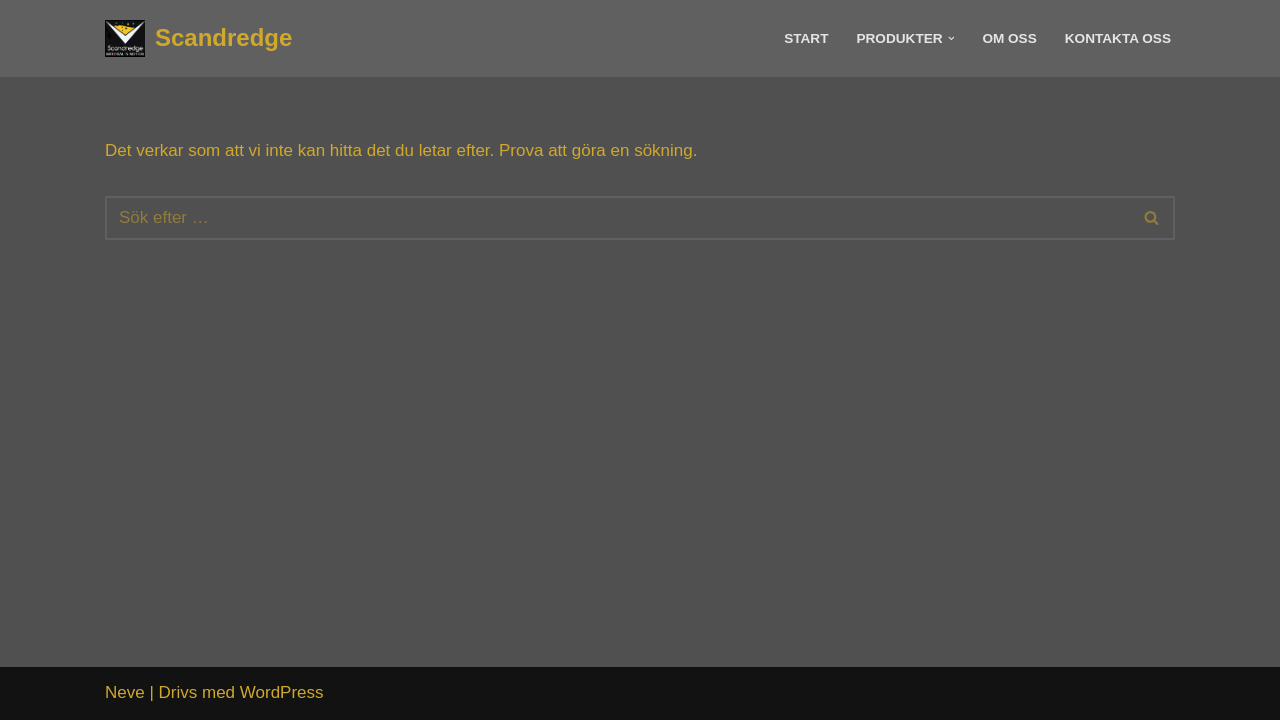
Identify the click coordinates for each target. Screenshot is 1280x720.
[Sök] (617, 218)
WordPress (282, 692)
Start (806, 38)
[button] (951, 38)
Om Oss (1009, 38)
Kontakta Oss (1118, 38)
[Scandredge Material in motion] (198, 38)
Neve (125, 692)
